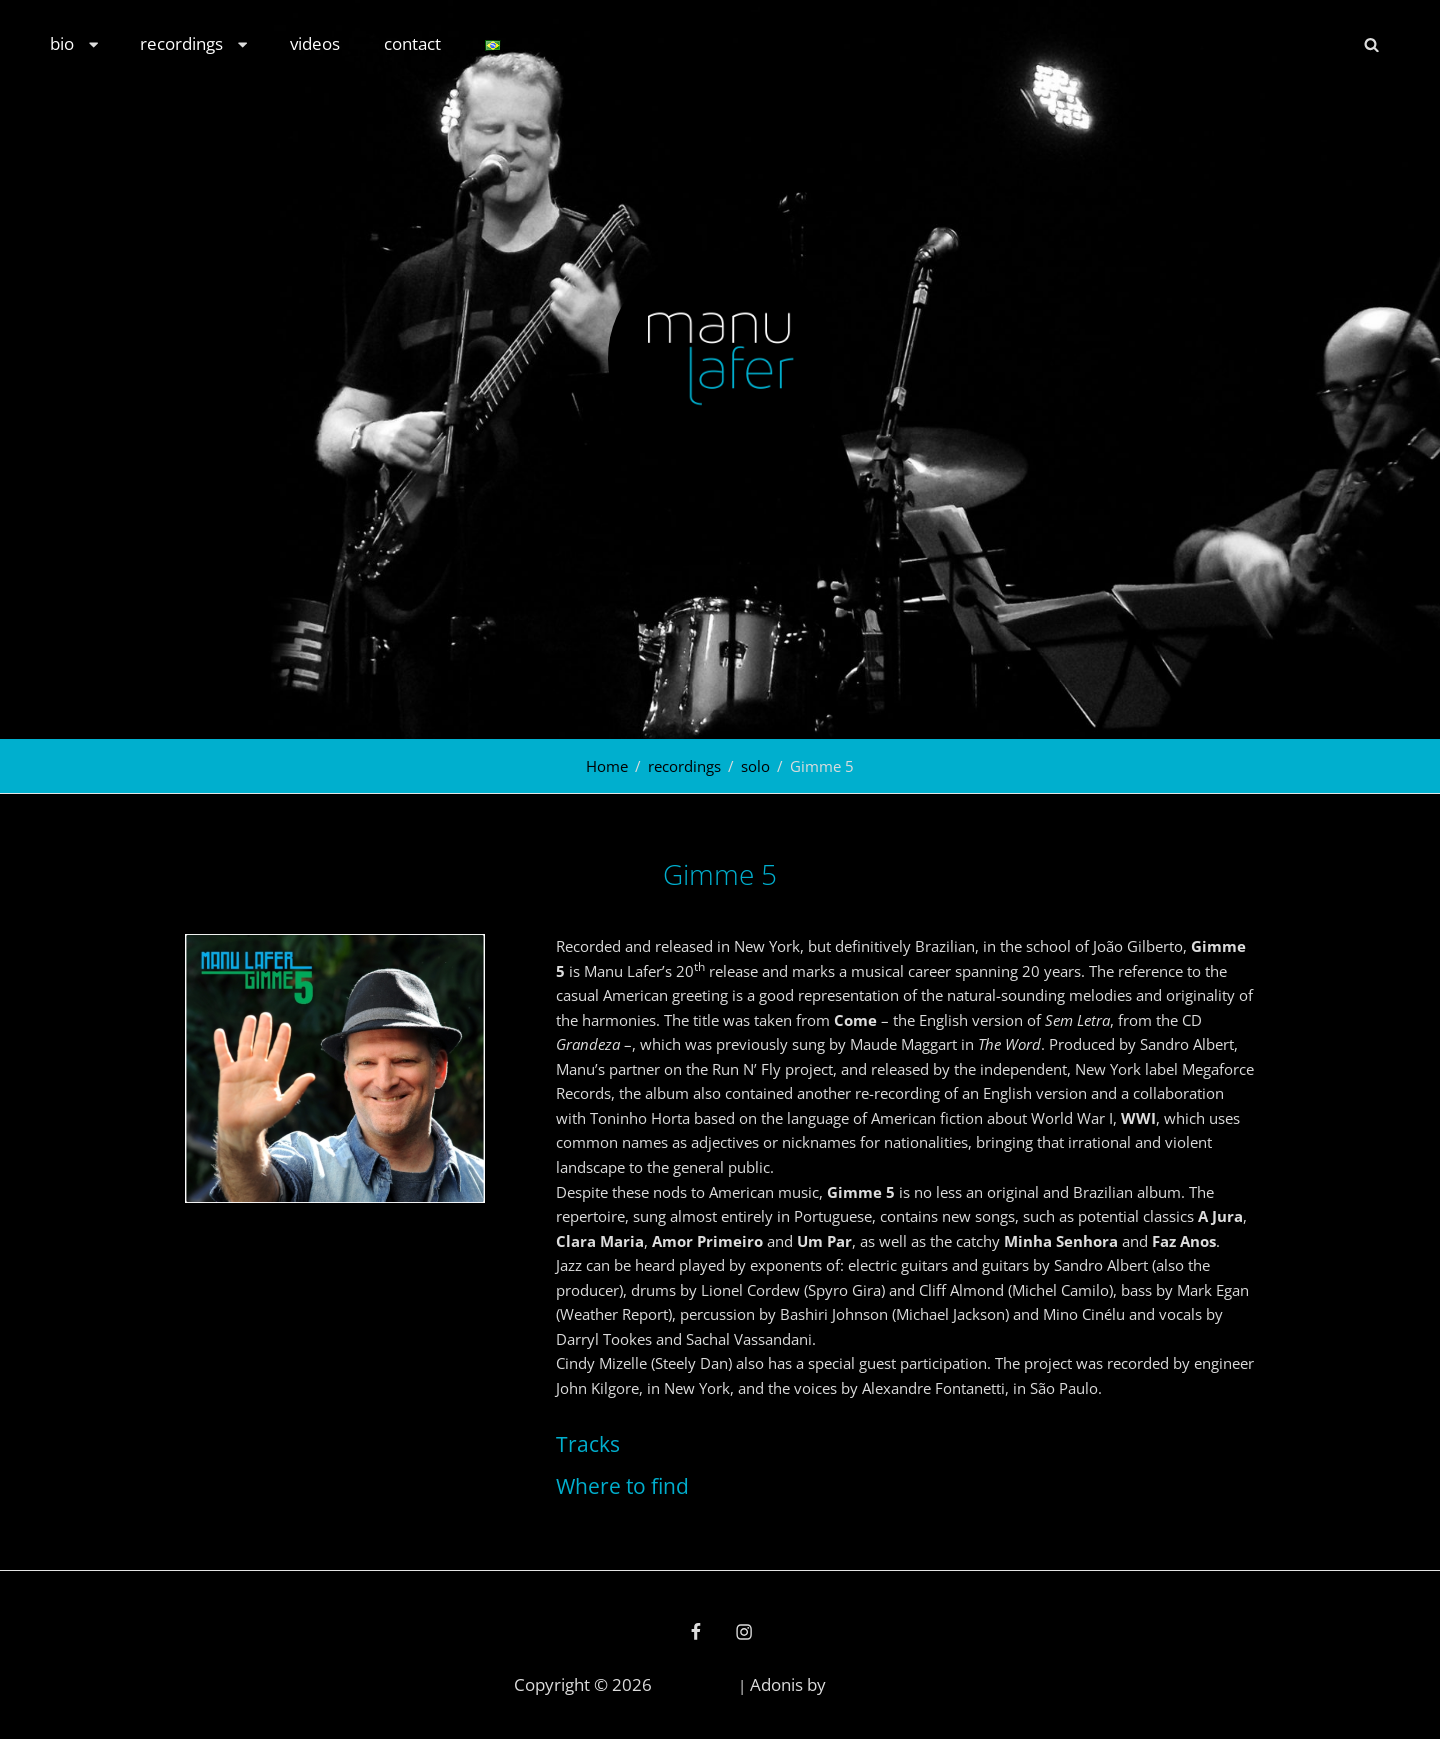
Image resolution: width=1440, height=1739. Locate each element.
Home (607, 766)
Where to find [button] (622, 1485)
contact (412, 43)
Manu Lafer (695, 1685)
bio (75, 43)
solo (755, 766)
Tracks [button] (588, 1443)
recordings (195, 43)
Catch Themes (878, 1685)
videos (315, 43)
